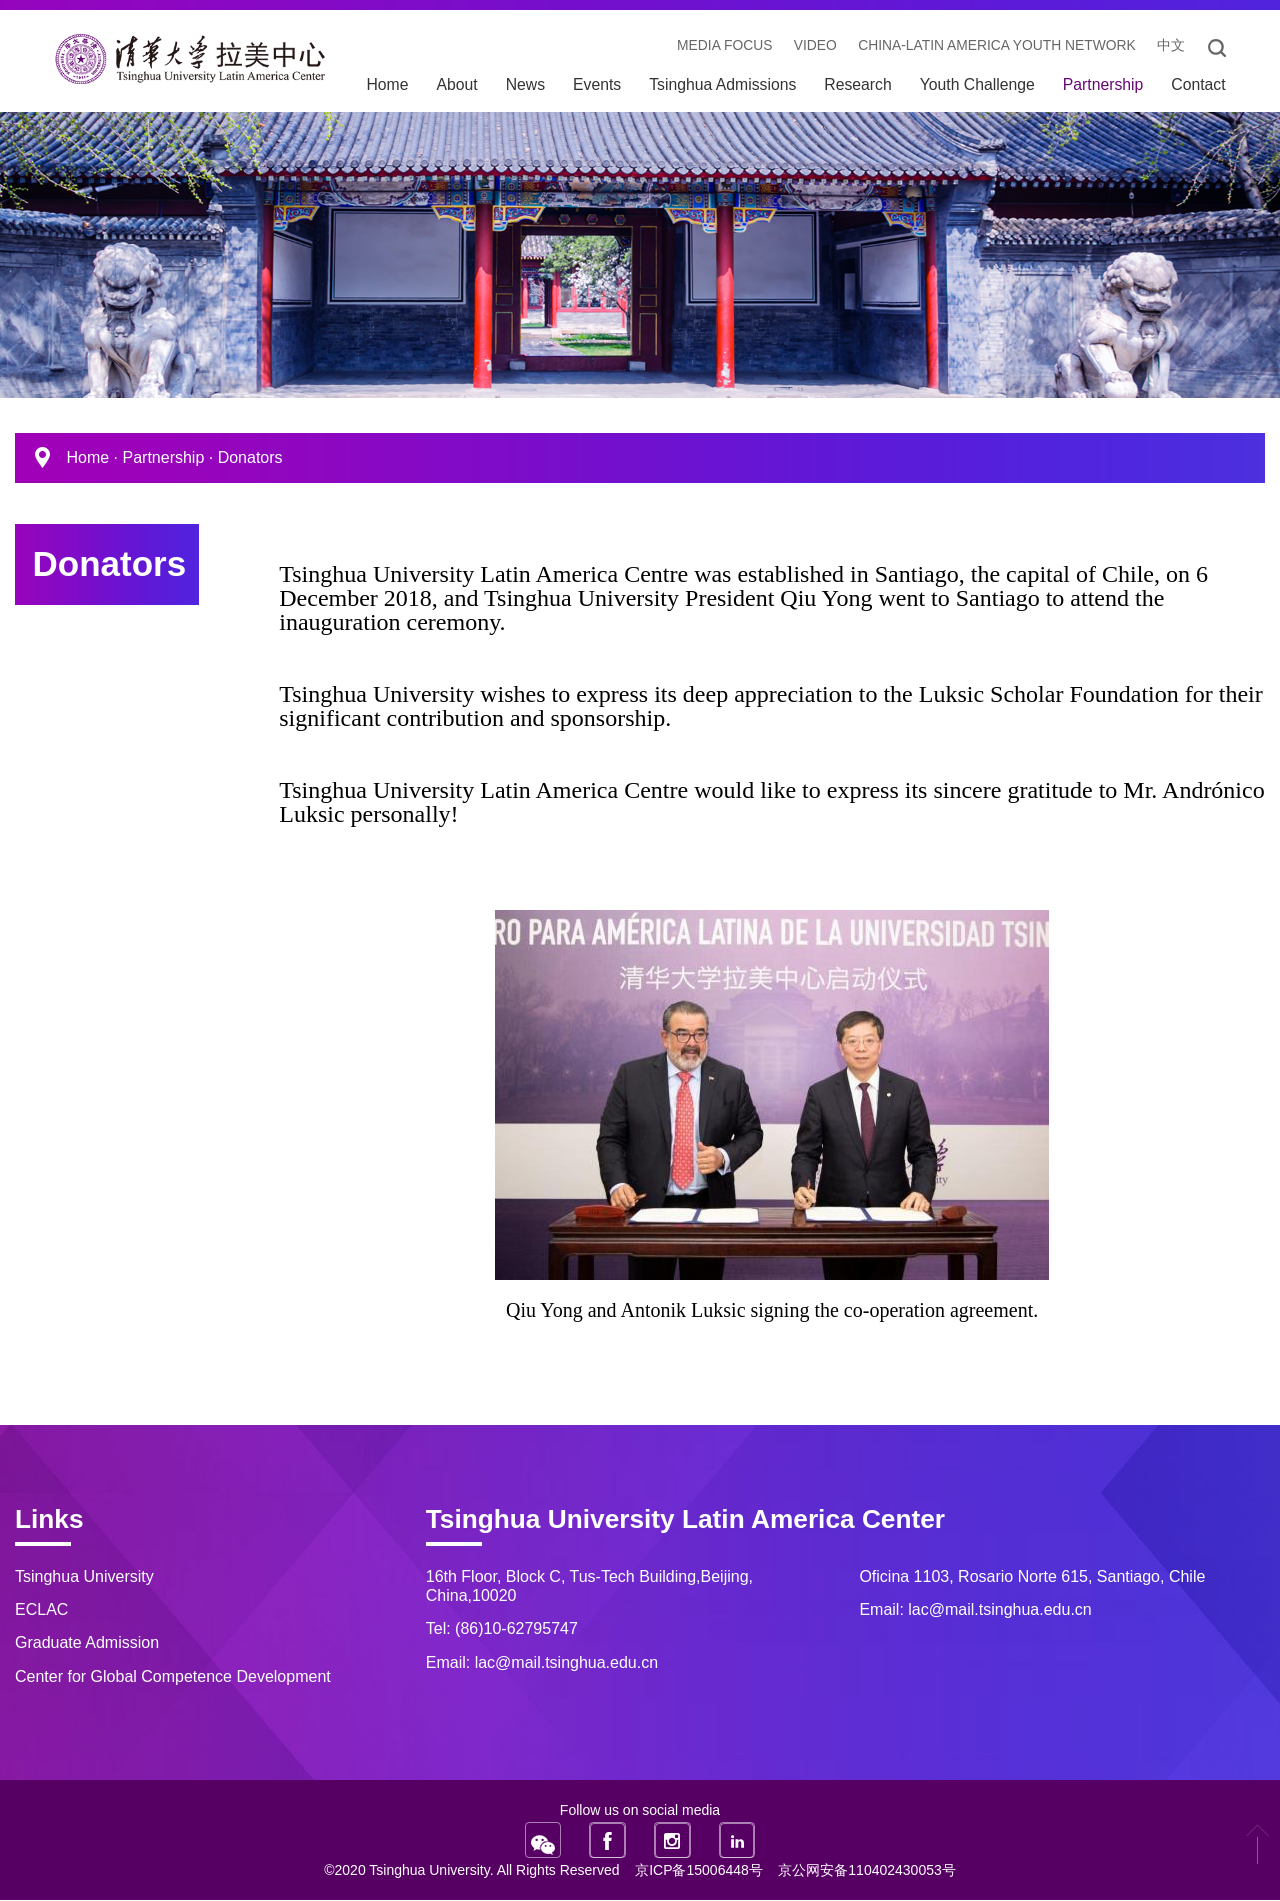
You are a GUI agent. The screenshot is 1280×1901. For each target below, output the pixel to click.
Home (87, 458)
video (810, 47)
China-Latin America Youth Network (993, 47)
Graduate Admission (87, 1643)
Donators (250, 458)
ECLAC (41, 1610)
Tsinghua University (84, 1576)
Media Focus (718, 47)
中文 (1170, 47)
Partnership (163, 458)
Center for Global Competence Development (173, 1676)
